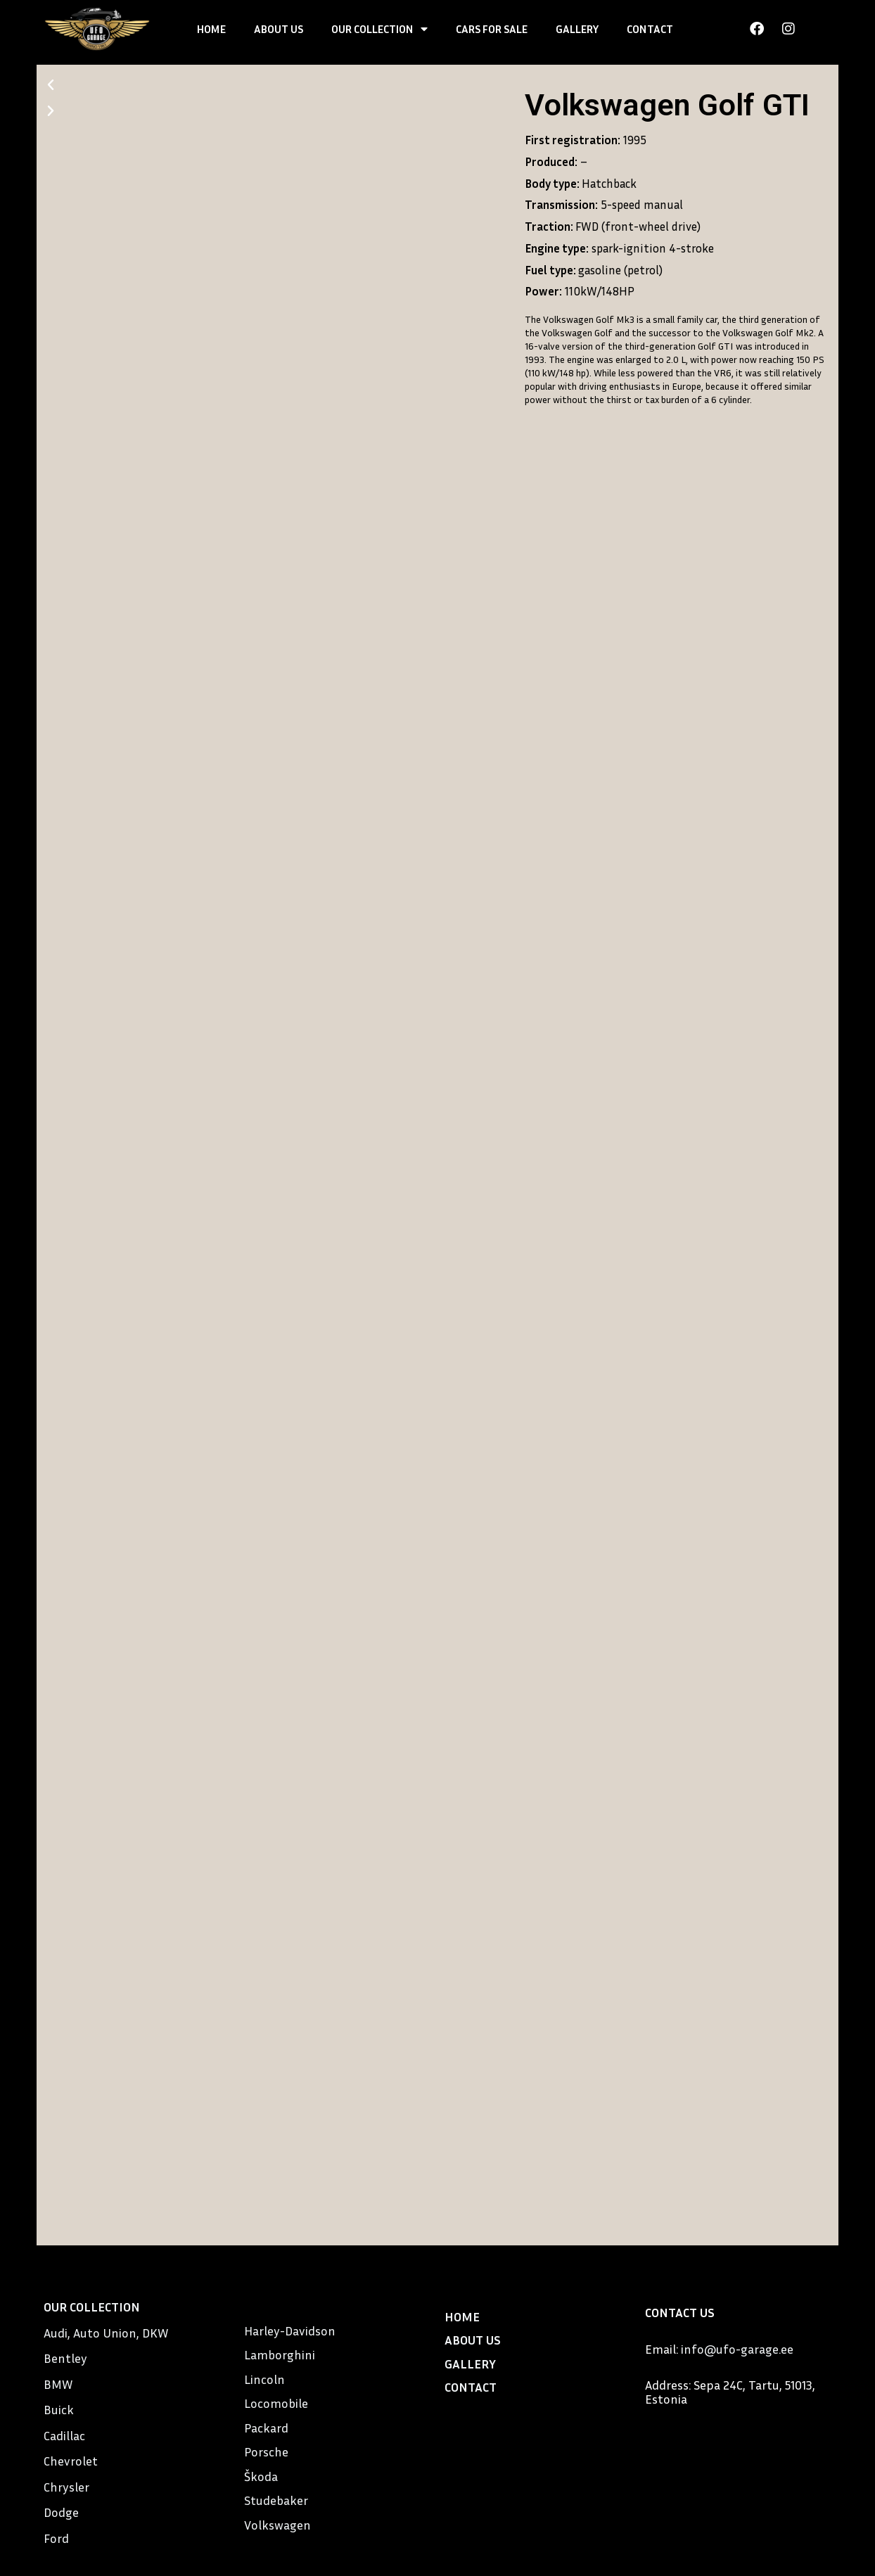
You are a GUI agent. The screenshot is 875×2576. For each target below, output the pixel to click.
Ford (56, 2538)
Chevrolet (71, 2460)
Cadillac (64, 2435)
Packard (266, 2427)
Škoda (261, 2476)
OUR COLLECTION (379, 29)
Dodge (61, 2512)
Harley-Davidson (290, 2330)
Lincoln (264, 2379)
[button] (277, 85)
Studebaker (276, 2500)
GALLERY (577, 29)
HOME (211, 29)
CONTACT (650, 29)
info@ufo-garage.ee (737, 2349)
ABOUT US (278, 29)
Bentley (65, 2358)
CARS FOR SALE (492, 29)
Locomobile (276, 2403)
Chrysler (66, 2486)
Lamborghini (279, 2354)
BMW (58, 2384)
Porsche (266, 2451)
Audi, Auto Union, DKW (106, 2332)
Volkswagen (277, 2524)
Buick (59, 2409)
